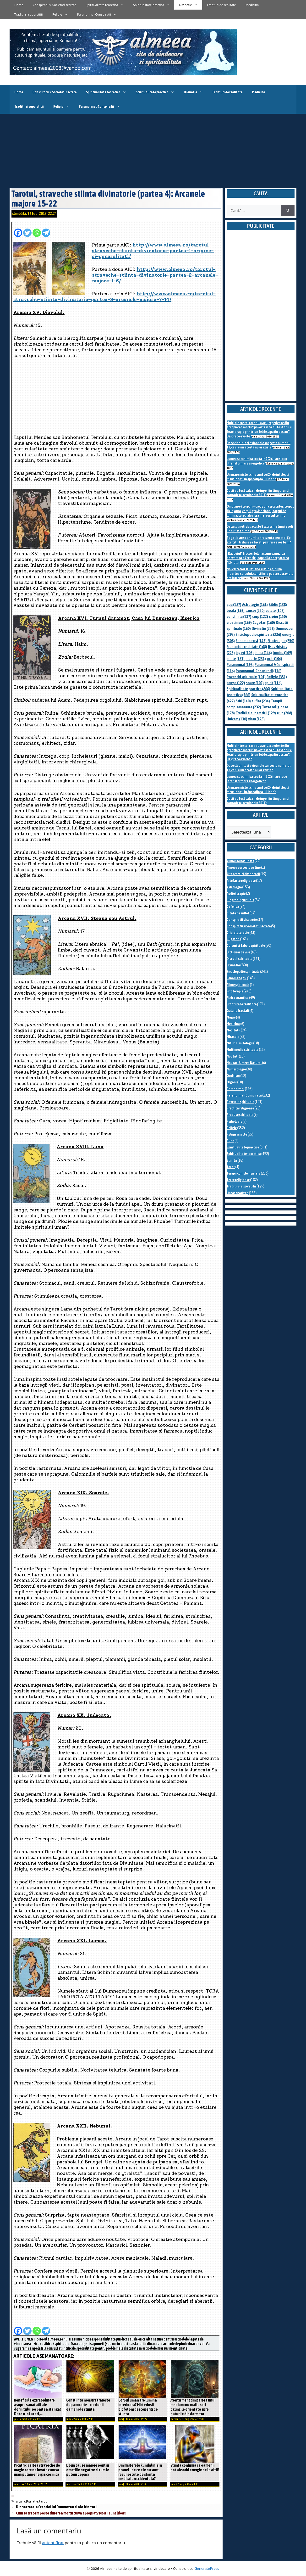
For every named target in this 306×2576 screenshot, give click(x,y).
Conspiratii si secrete (242, 920)
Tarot (36, 2496)
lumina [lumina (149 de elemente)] (282, 652)
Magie (231, 1017)
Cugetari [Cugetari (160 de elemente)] (264, 622)
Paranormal (235, 1089)
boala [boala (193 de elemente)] (236, 610)
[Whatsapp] (37, 230)
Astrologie (234, 887)
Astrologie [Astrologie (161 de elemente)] (255, 604)
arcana (20, 2501)
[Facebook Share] (51, 230)
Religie (62, 14)
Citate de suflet (238, 913)
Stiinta (232, 1160)
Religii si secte (237, 1134)
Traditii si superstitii (28, 14)
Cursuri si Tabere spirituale (246, 945)
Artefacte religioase (241, 881)
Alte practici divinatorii (243, 874)
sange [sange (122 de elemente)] (236, 682)
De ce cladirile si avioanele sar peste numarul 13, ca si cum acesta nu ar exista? (258, 445)
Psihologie (234, 1121)
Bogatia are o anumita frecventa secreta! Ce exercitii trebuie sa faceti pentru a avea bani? (259, 540)
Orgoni (232, 1082)
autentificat (53, 2542)
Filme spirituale (238, 985)
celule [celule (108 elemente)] (275, 610)
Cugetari (233, 939)
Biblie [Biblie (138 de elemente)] (278, 604)
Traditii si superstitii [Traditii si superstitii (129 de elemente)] (256, 713)
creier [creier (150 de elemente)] (278, 616)
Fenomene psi (236, 978)
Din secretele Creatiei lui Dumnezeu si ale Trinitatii (56, 2506)
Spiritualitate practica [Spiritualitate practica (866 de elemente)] (248, 688)
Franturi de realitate (221, 5)
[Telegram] (46, 230)
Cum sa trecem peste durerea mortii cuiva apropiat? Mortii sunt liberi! (71, 2513)
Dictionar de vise (238, 952)
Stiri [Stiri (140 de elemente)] (243, 701)
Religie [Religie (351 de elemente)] (277, 676)
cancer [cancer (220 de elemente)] (255, 610)
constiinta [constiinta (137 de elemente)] (239, 616)
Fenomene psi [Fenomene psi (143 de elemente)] (251, 640)
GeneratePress (206, 2568)
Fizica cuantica (238, 998)
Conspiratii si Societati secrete (54, 5)
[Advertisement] (153, 149)
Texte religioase (238, 1180)
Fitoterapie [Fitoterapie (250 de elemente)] (281, 640)
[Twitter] (27, 230)
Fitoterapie (235, 991)
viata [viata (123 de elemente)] (256, 719)
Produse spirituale (240, 1115)
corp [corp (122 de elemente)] (260, 616)
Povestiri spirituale (240, 1102)
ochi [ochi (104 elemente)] (274, 658)
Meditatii (233, 1030)
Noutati (232, 1056)
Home (18, 5)
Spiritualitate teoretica (107, 5)
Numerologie (236, 1069)
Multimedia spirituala (242, 1049)
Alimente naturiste (240, 861)
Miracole (233, 1037)
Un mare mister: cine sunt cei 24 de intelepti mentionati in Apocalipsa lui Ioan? (258, 476)
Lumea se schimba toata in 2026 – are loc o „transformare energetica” (257, 461)
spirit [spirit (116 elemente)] (273, 682)
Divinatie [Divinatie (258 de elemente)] (263, 628)
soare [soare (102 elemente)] (255, 682)
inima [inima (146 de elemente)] (263, 652)
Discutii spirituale (239, 959)
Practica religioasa (240, 1108)
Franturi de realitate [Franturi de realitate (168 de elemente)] (247, 646)
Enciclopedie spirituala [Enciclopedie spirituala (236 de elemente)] (258, 634)
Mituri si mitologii (240, 1043)
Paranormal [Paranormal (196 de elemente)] (240, 664)
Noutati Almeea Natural (244, 1063)
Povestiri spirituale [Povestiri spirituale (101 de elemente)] (246, 676)
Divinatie (190, 5)
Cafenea (233, 906)
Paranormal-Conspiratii (99, 14)
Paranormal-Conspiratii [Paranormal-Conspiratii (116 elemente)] (258, 670)
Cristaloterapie (238, 932)
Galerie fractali (238, 1010)
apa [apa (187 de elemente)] (234, 604)
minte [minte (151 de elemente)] (236, 658)
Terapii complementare (243, 1173)
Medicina (252, 5)
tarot (43, 2501)
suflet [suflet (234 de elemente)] (261, 701)
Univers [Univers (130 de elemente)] (237, 719)
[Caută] (288, 210)
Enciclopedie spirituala (243, 971)
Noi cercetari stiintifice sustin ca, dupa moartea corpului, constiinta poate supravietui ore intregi (261, 573)
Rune (230, 1141)
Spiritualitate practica (154, 5)
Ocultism (233, 1076)
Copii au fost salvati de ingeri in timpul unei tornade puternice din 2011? (258, 492)
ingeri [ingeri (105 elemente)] (245, 652)
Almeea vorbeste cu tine (244, 867)
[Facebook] (18, 230)
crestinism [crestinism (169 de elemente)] (239, 622)
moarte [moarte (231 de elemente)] (256, 658)
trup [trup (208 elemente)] (284, 713)
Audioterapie (236, 893)
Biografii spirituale (240, 900)
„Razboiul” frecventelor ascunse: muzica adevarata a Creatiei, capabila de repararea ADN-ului (258, 557)
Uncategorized (237, 1193)
